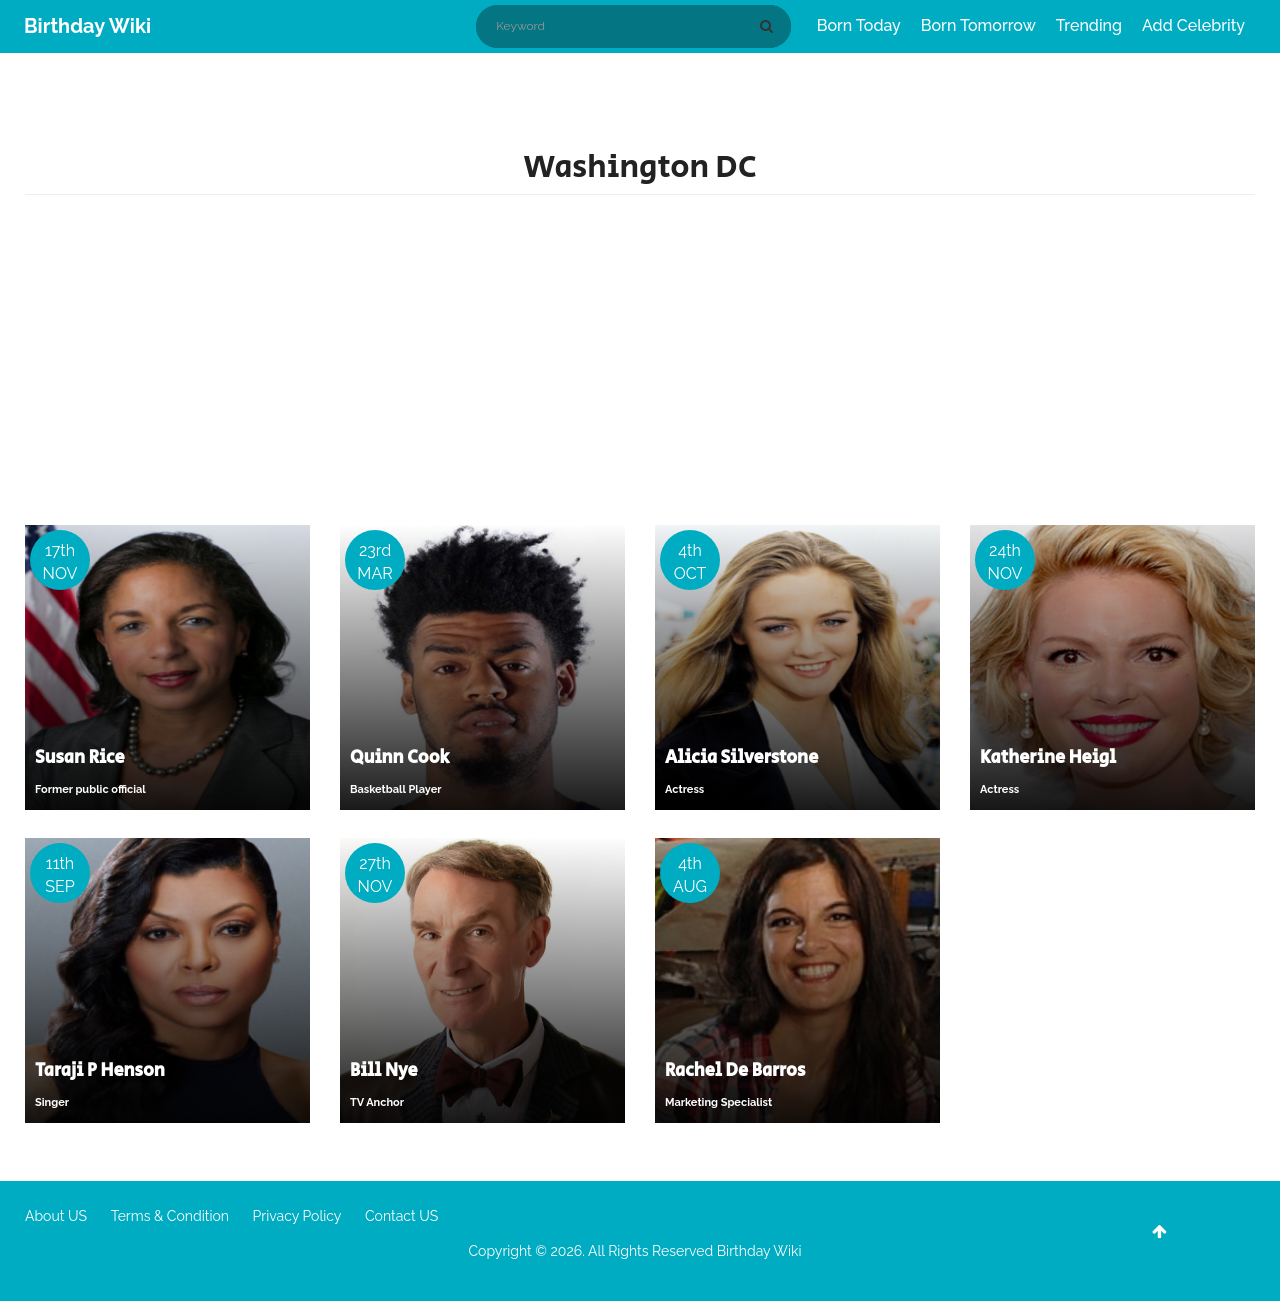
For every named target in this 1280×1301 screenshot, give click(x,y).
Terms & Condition (170, 1216)
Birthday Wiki (87, 26)
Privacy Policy (297, 1216)
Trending (1089, 25)
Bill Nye (384, 1071)
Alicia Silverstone (741, 758)
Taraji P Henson (100, 1071)
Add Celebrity (1193, 25)
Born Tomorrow (978, 25)
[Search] (770, 26)
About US (56, 1216)
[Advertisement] (640, 365)
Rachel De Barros (735, 1071)
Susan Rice (80, 758)
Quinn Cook (399, 758)
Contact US (401, 1216)
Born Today (859, 25)
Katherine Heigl (1048, 758)
